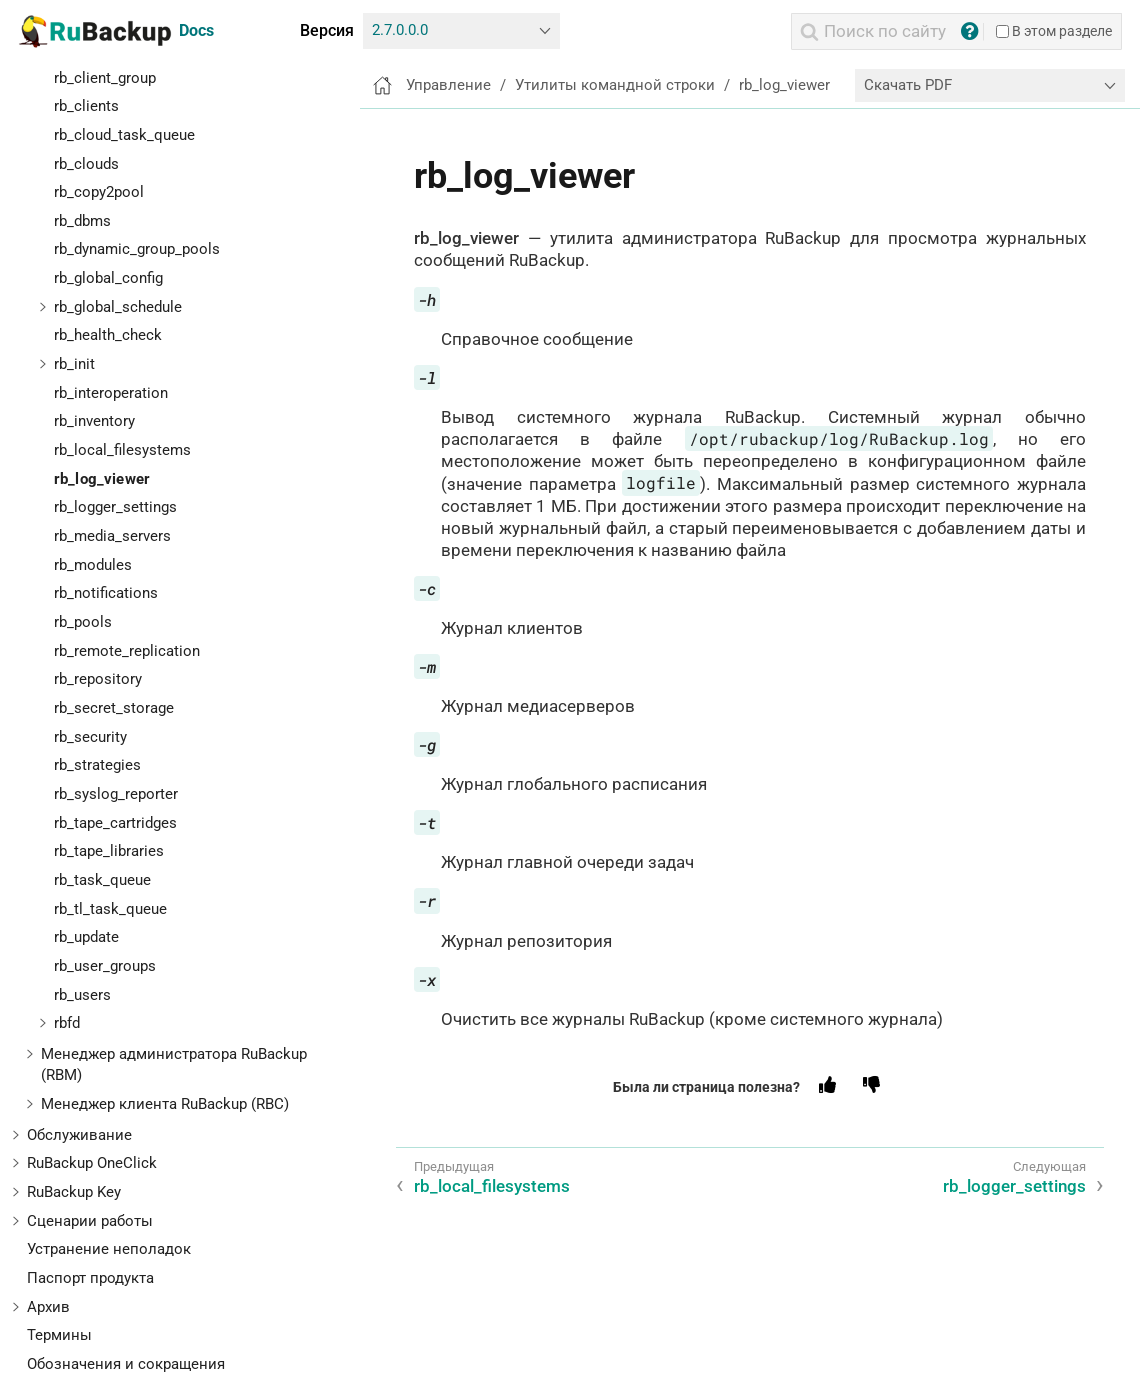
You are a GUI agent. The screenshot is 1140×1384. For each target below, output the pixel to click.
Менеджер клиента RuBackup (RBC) (165, 1104)
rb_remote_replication (127, 651)
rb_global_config (108, 278)
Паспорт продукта (90, 1278)
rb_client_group (105, 78)
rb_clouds (86, 164)
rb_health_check (108, 335)
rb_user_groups (105, 966)
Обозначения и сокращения (126, 1364)
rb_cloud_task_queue (124, 135)
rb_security (90, 737)
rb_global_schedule (118, 307)
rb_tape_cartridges (115, 823)
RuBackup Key (74, 1192)
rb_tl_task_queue (110, 909)
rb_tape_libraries (109, 851)
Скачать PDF (908, 85)
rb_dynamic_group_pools (137, 249)
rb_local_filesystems (122, 450)
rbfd (67, 1023)
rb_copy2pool (99, 192)
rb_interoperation (111, 393)
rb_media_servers (112, 536)
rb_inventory (94, 421)
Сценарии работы (90, 1221)
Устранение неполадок (109, 1249)
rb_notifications (106, 593)
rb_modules (93, 565)
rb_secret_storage (114, 708)
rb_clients (86, 106)
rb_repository (98, 679)
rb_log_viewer (102, 479)
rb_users (82, 995)
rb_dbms (82, 221)
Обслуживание (79, 1135)
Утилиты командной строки (615, 85)
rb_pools (83, 622)
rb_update (86, 937)
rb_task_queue (102, 880)
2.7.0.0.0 (400, 30)
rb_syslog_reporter (116, 794)
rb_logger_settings (115, 507)
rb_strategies (97, 765)
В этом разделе (1054, 31)
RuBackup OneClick (92, 1163)
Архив (48, 1307)
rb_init (74, 364)
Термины (59, 1335)
